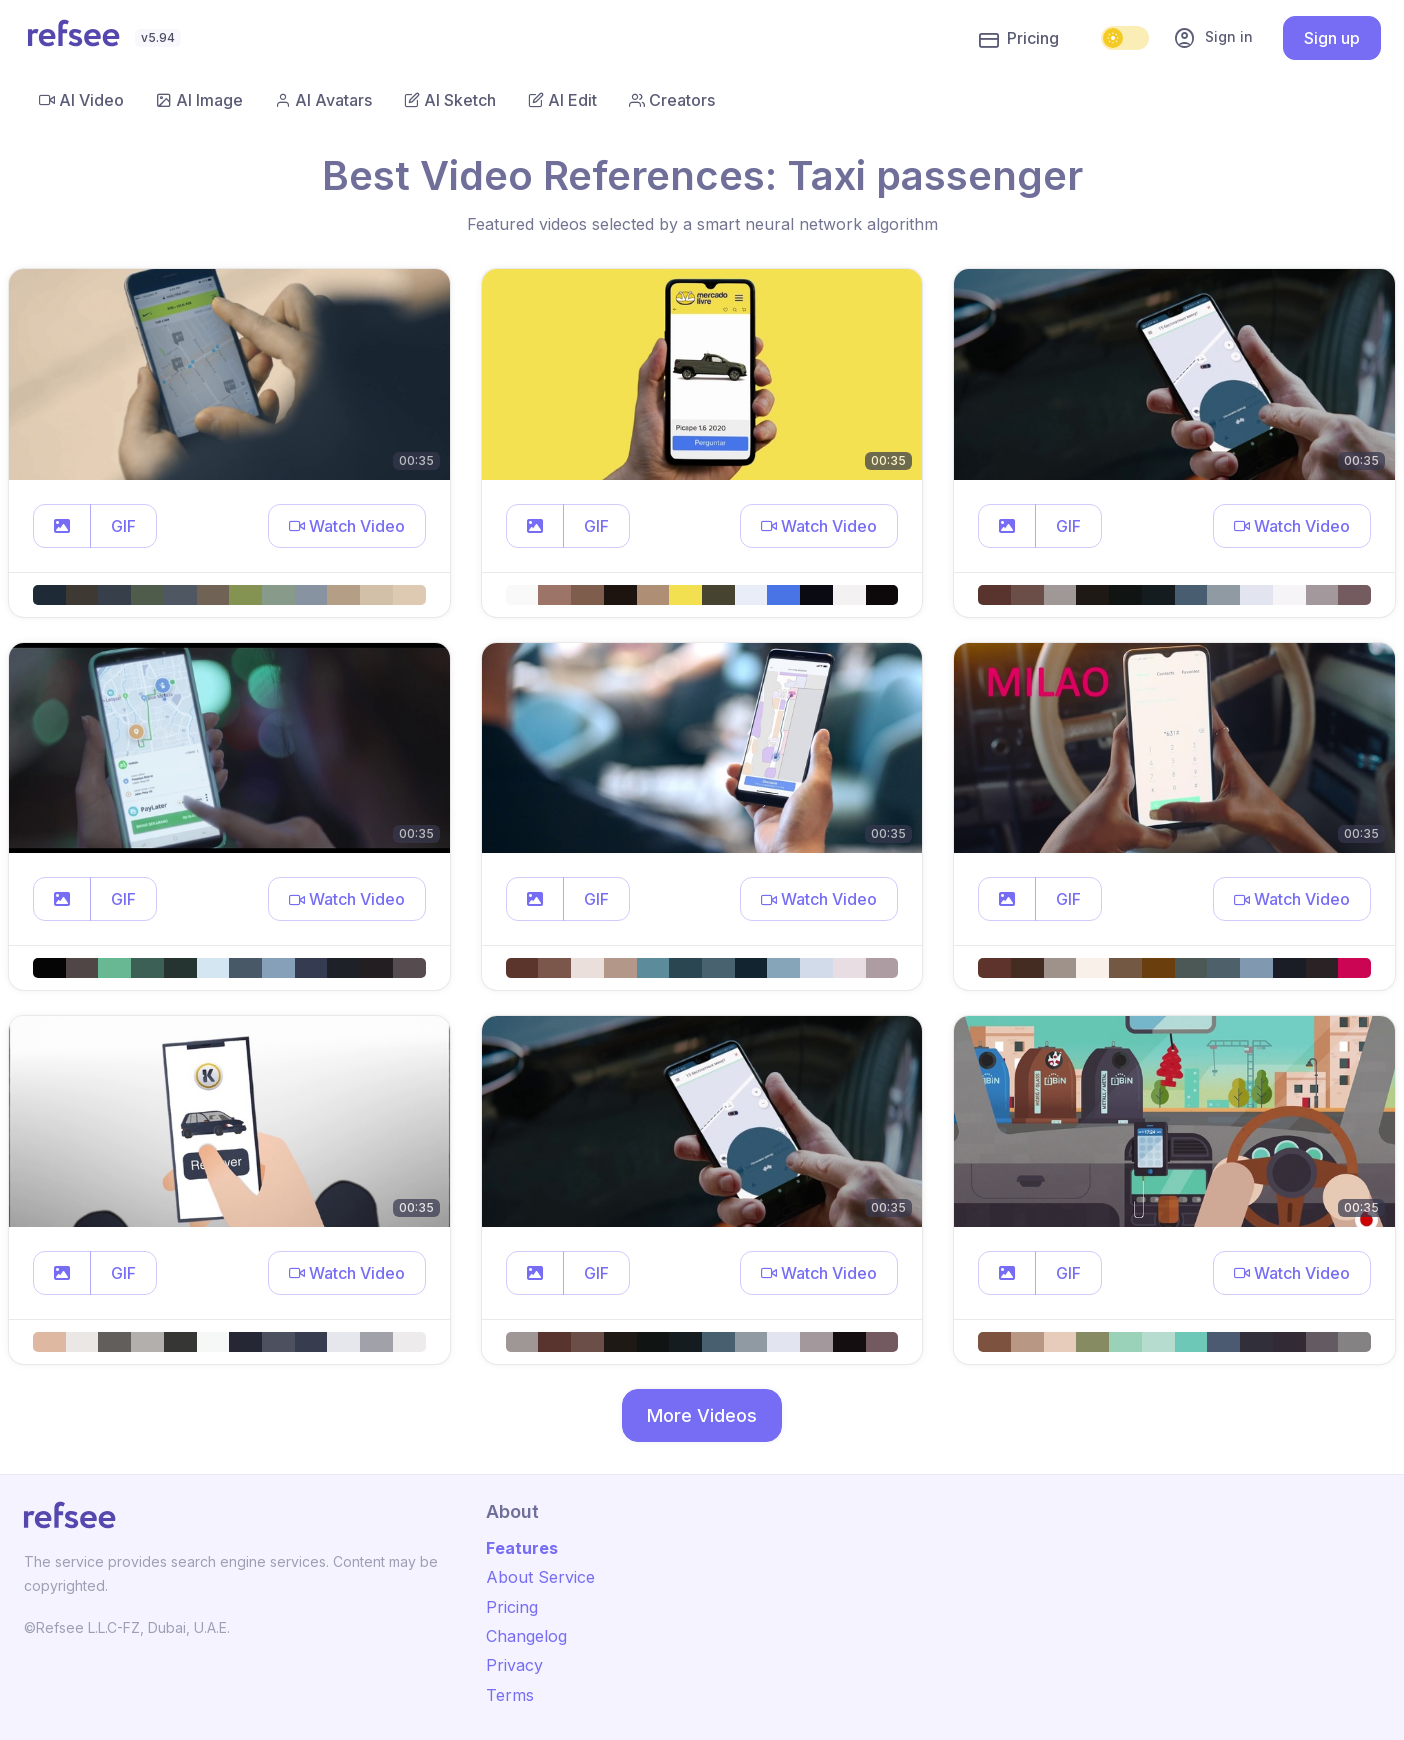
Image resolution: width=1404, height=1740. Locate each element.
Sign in (1213, 38)
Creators (672, 100)
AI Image (199, 100)
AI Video (81, 100)
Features (522, 1548)
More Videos (702, 1415)
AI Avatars (323, 100)
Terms (510, 1695)
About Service (540, 1577)
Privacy (514, 1665)
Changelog (526, 1636)
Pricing (1019, 39)
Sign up (1332, 38)
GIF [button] (123, 526)
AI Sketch (450, 100)
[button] (62, 526)
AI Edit (562, 100)
